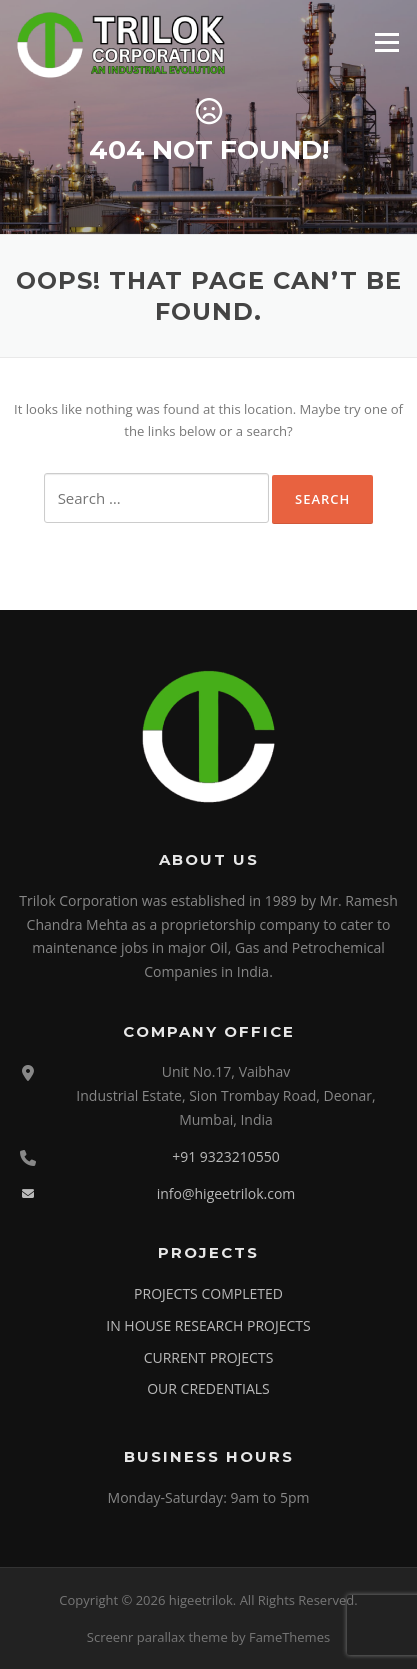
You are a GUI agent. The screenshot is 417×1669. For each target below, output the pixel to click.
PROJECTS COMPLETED (208, 1293)
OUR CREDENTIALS (208, 1388)
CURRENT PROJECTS (209, 1357)
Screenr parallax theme (157, 1637)
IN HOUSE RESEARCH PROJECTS (208, 1325)
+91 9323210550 (226, 1156)
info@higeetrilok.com (226, 1193)
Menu (386, 42)
